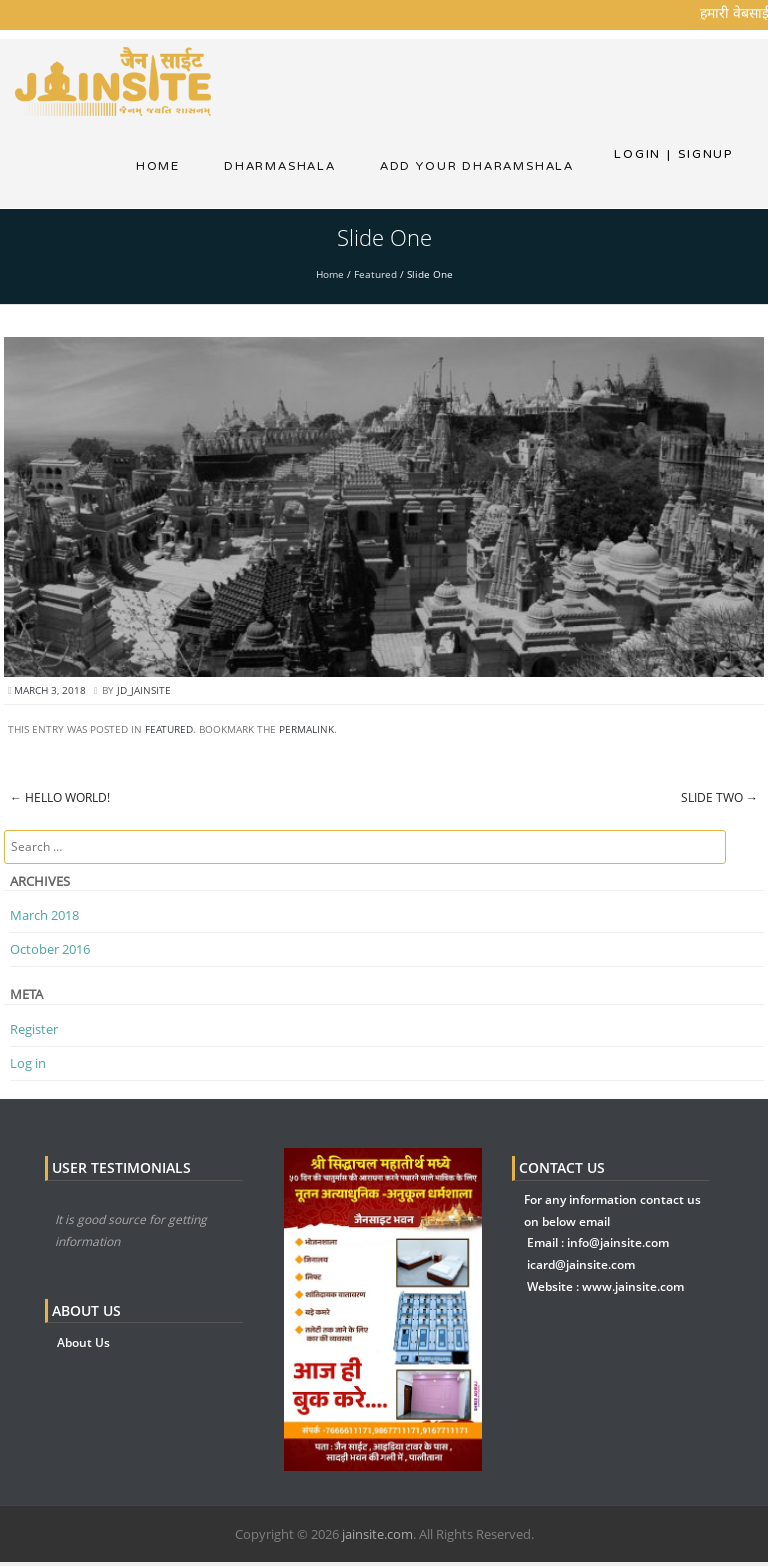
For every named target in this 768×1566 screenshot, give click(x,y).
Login (637, 154)
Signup (700, 154)
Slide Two (719, 802)
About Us (83, 1346)
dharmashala (279, 168)
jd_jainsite (144, 694)
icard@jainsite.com (581, 1268)
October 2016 (50, 953)
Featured (375, 278)
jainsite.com (377, 1538)
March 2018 (44, 919)
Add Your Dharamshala (476, 168)
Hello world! (60, 802)
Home (157, 168)
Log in (28, 1067)
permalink (306, 734)
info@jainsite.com (618, 1247)
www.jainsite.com (633, 1290)
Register (34, 1033)
